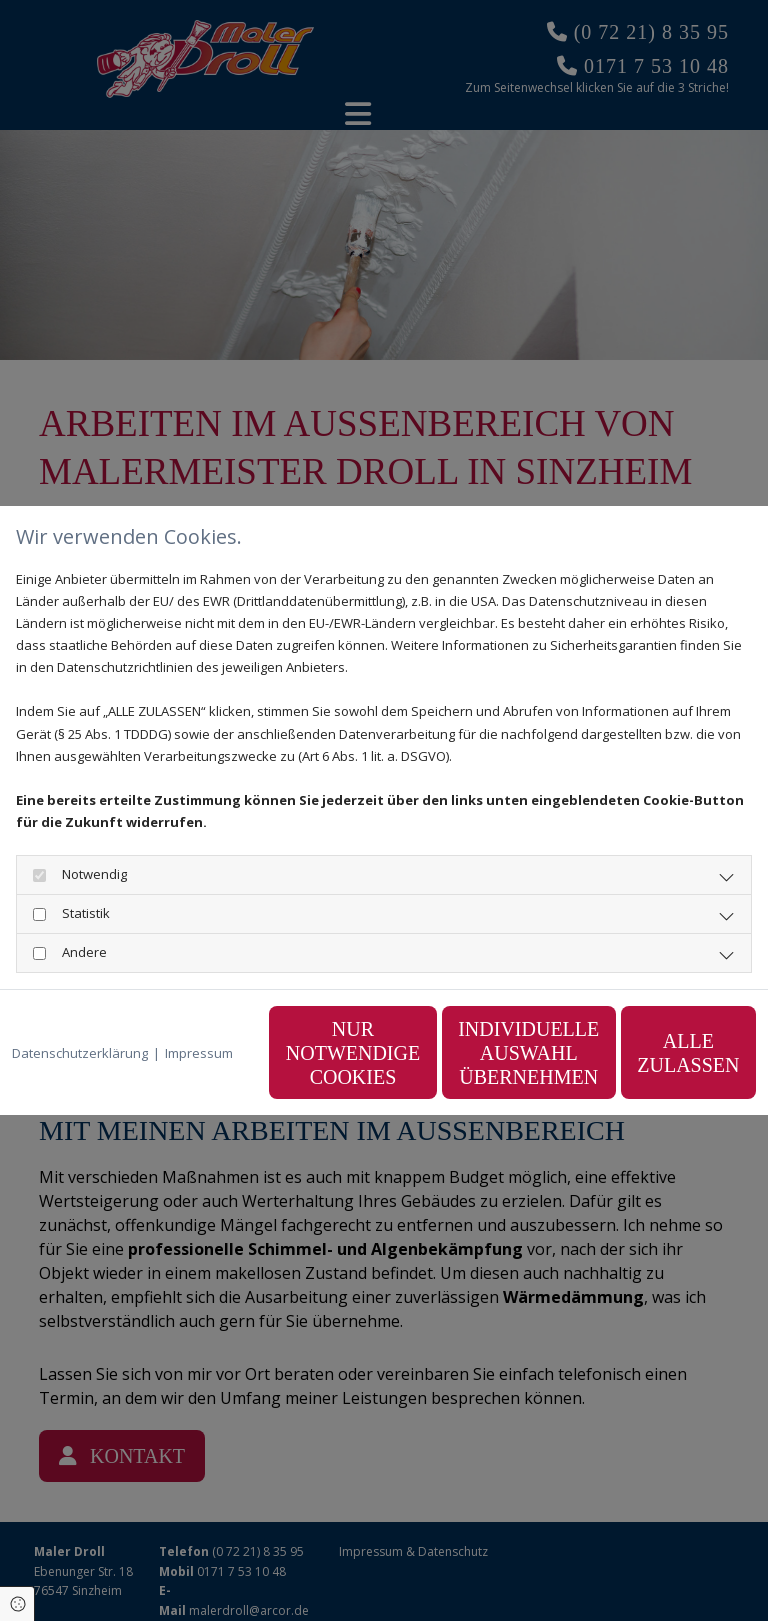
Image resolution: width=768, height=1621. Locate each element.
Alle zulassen (663, 1064)
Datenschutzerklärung (80, 1003)
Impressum (199, 1003)
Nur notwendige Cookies (283, 1064)
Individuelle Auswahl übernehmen (473, 1064)
